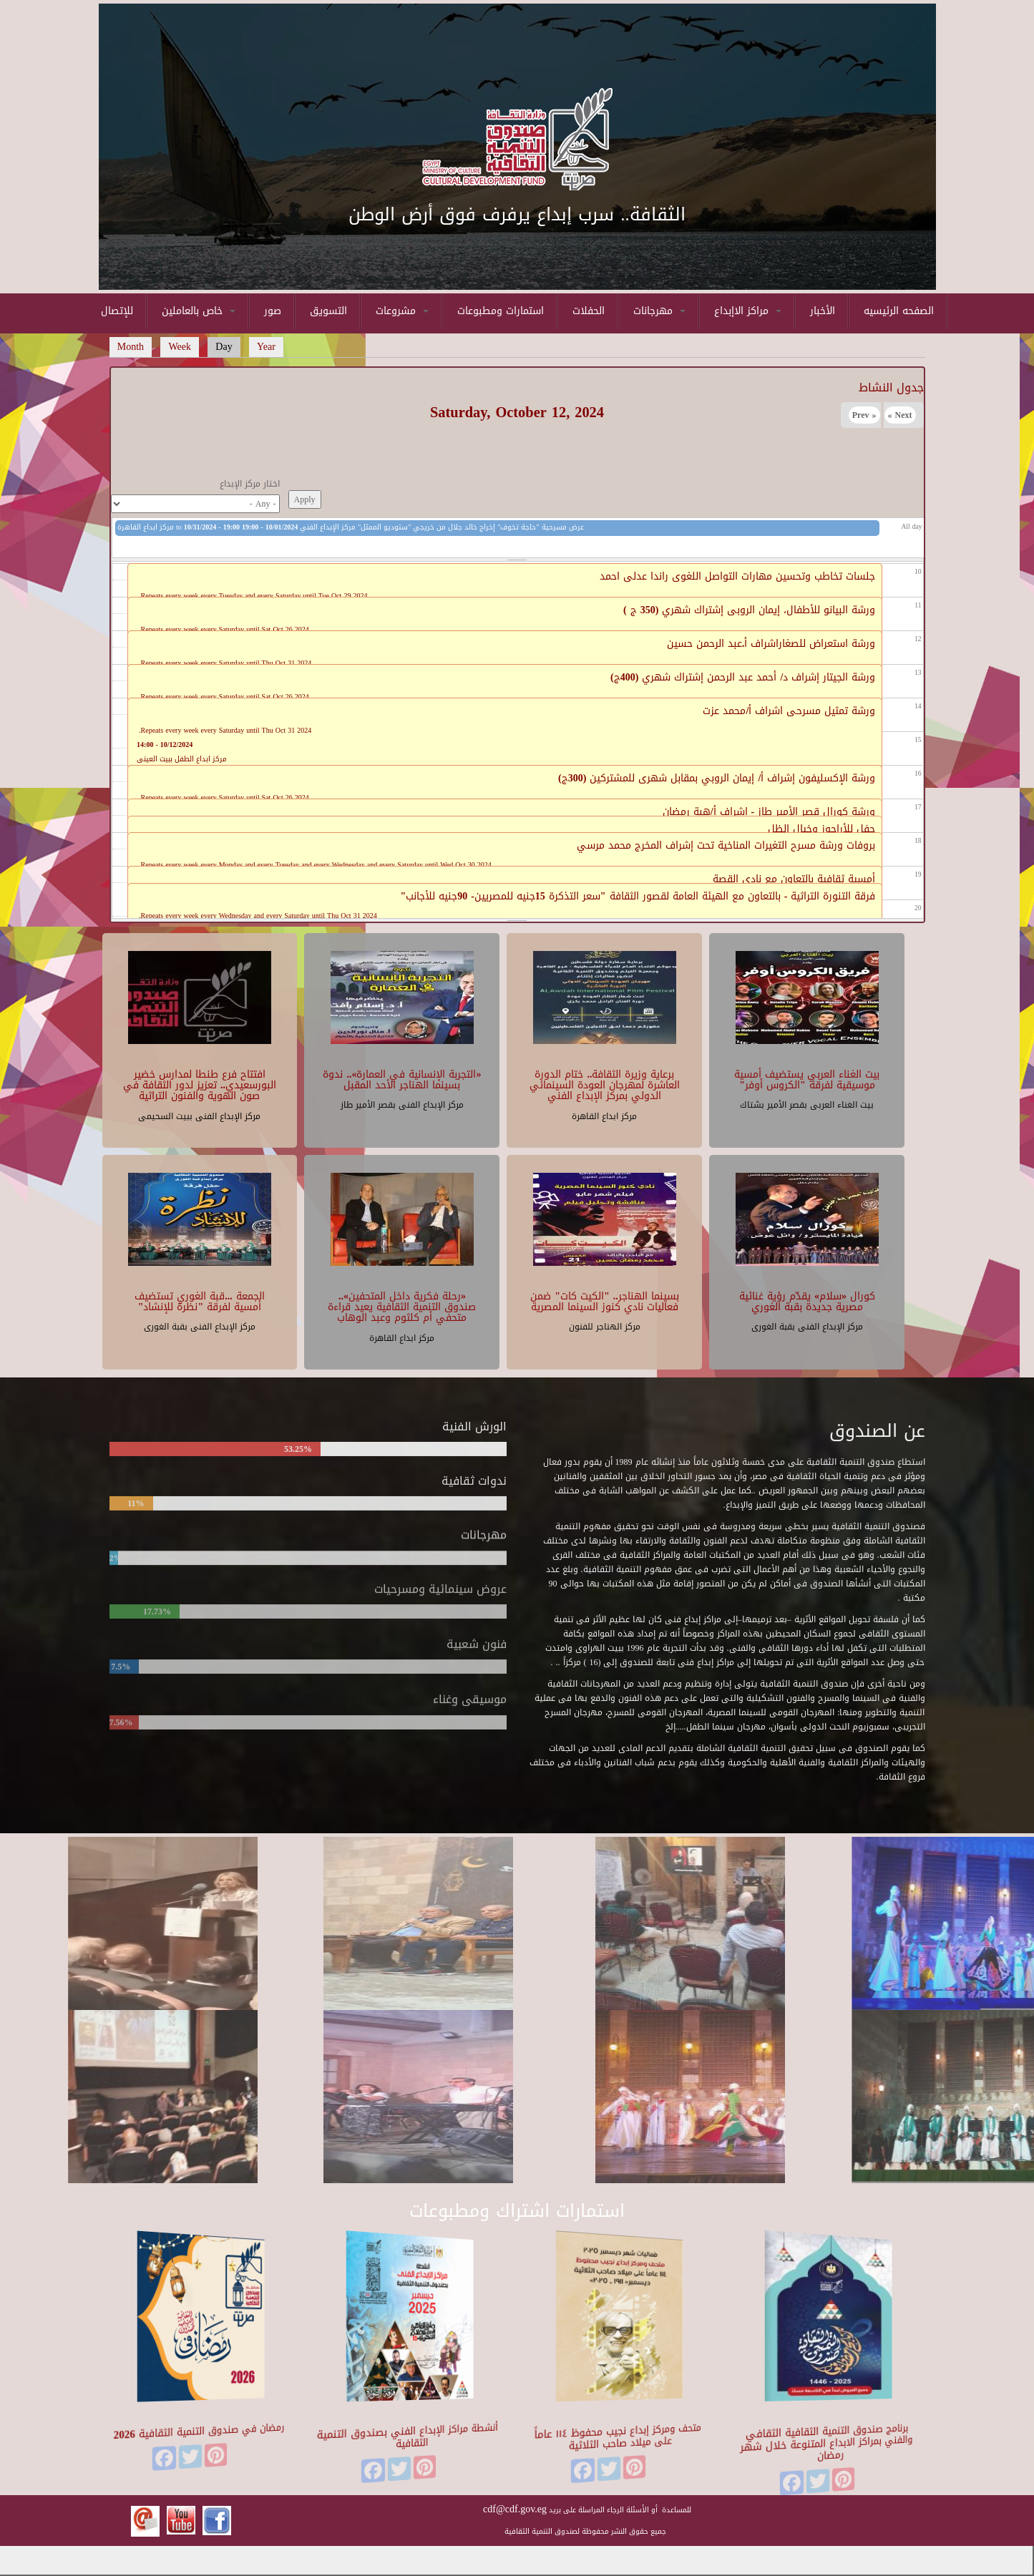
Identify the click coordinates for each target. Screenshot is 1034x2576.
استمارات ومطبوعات (500, 311)
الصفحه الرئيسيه (899, 311)
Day (227, 346)
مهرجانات (659, 311)
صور (272, 311)
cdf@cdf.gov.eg (515, 2509)
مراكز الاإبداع (747, 311)
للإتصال (117, 311)
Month (130, 346)
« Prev (864, 415)
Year (266, 346)
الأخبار (822, 311)
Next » (900, 415)
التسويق (328, 311)
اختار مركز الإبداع (250, 484)
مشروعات (402, 311)
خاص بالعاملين (198, 311)
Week (179, 346)
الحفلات (588, 311)
